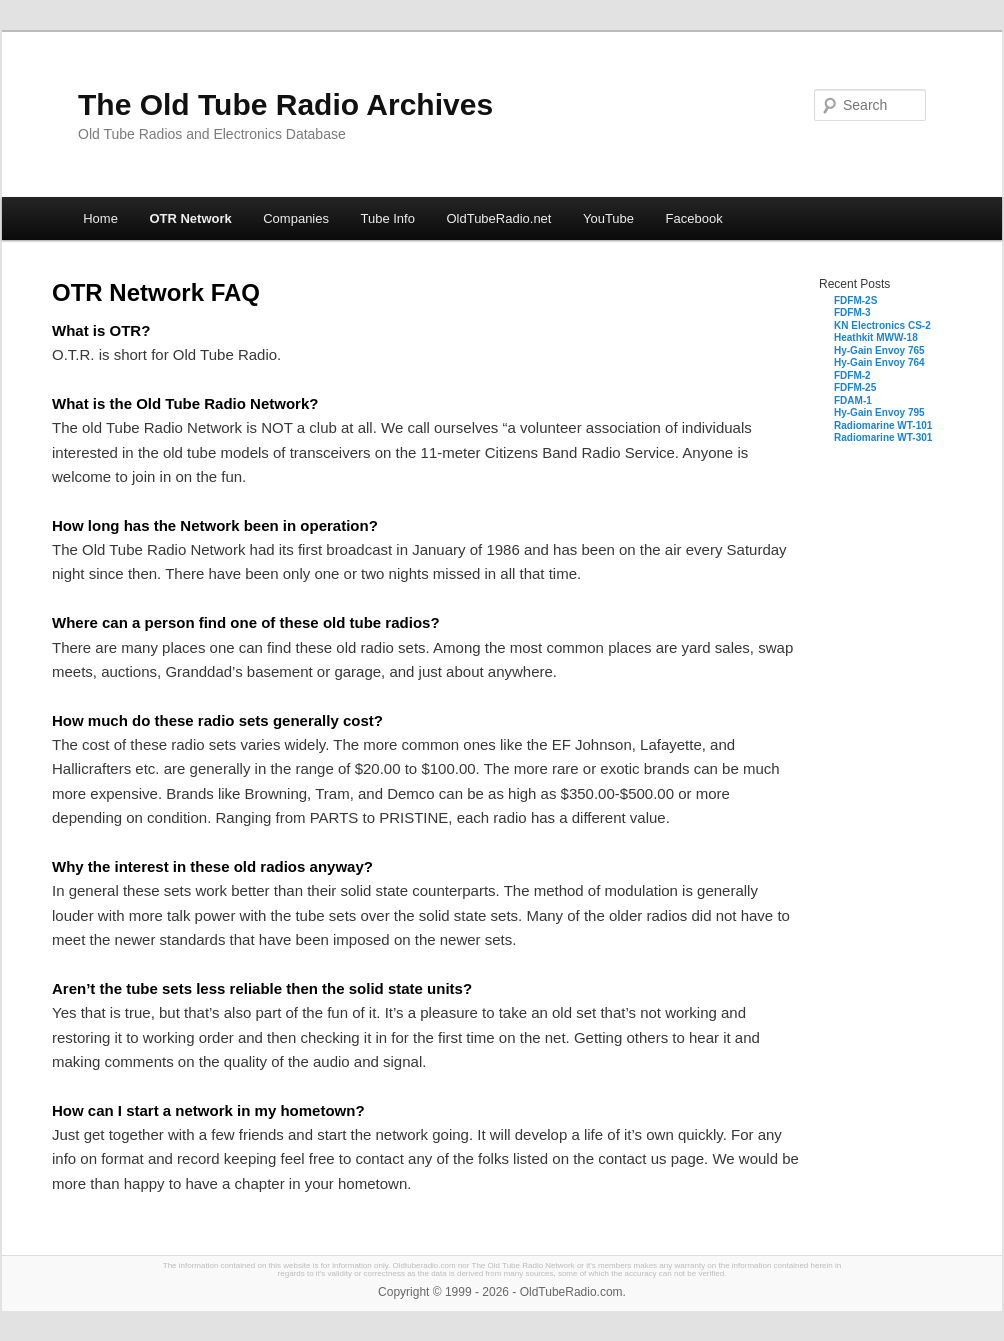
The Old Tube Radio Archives (285, 104)
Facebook (694, 218)
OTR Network (190, 218)
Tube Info (387, 218)
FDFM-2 (852, 375)
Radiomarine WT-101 (883, 425)
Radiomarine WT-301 (883, 437)
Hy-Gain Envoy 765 (879, 350)
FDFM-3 (852, 312)
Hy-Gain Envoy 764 (879, 362)
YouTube (608, 218)
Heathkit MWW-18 (876, 337)
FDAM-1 (853, 400)
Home (100, 218)
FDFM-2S (855, 300)
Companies (296, 218)
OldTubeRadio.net (498, 218)
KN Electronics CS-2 (882, 325)
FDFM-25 (855, 387)
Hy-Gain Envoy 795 (879, 412)
